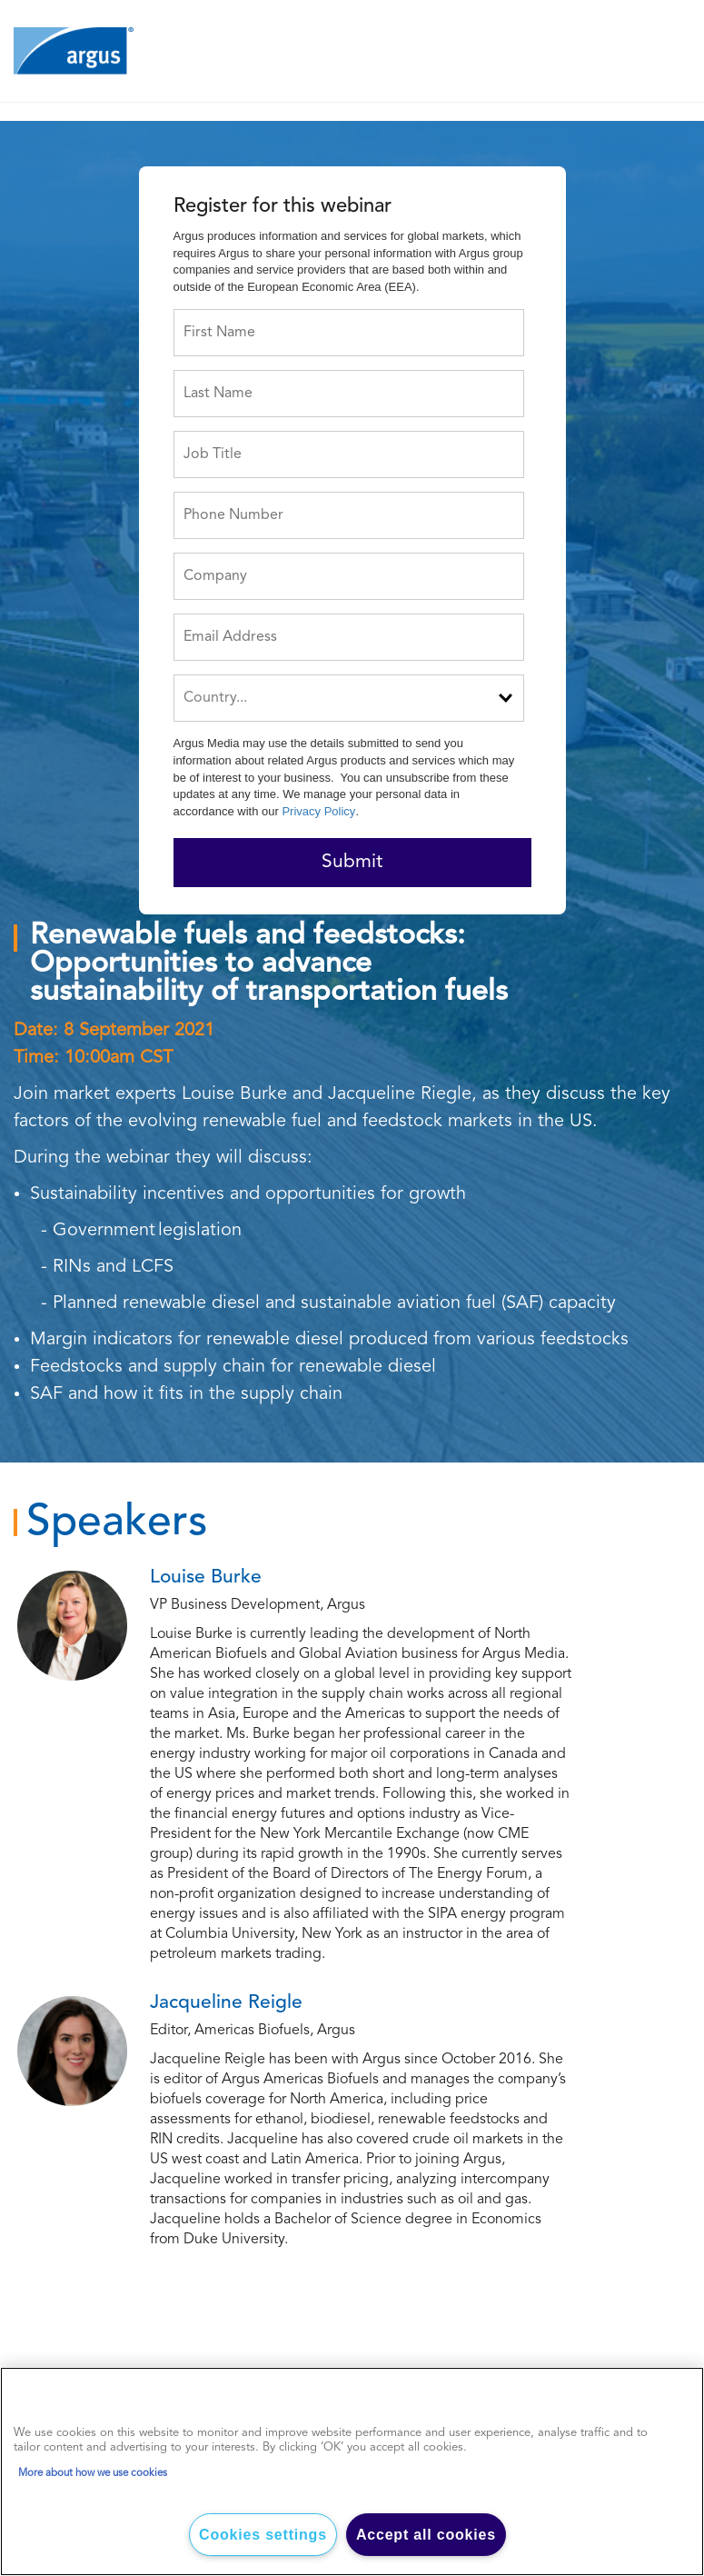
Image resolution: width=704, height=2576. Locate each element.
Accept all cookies (426, 2534)
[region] (352, 2471)
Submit (352, 862)
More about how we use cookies (92, 2473)
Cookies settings (263, 2534)
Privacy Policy (318, 811)
